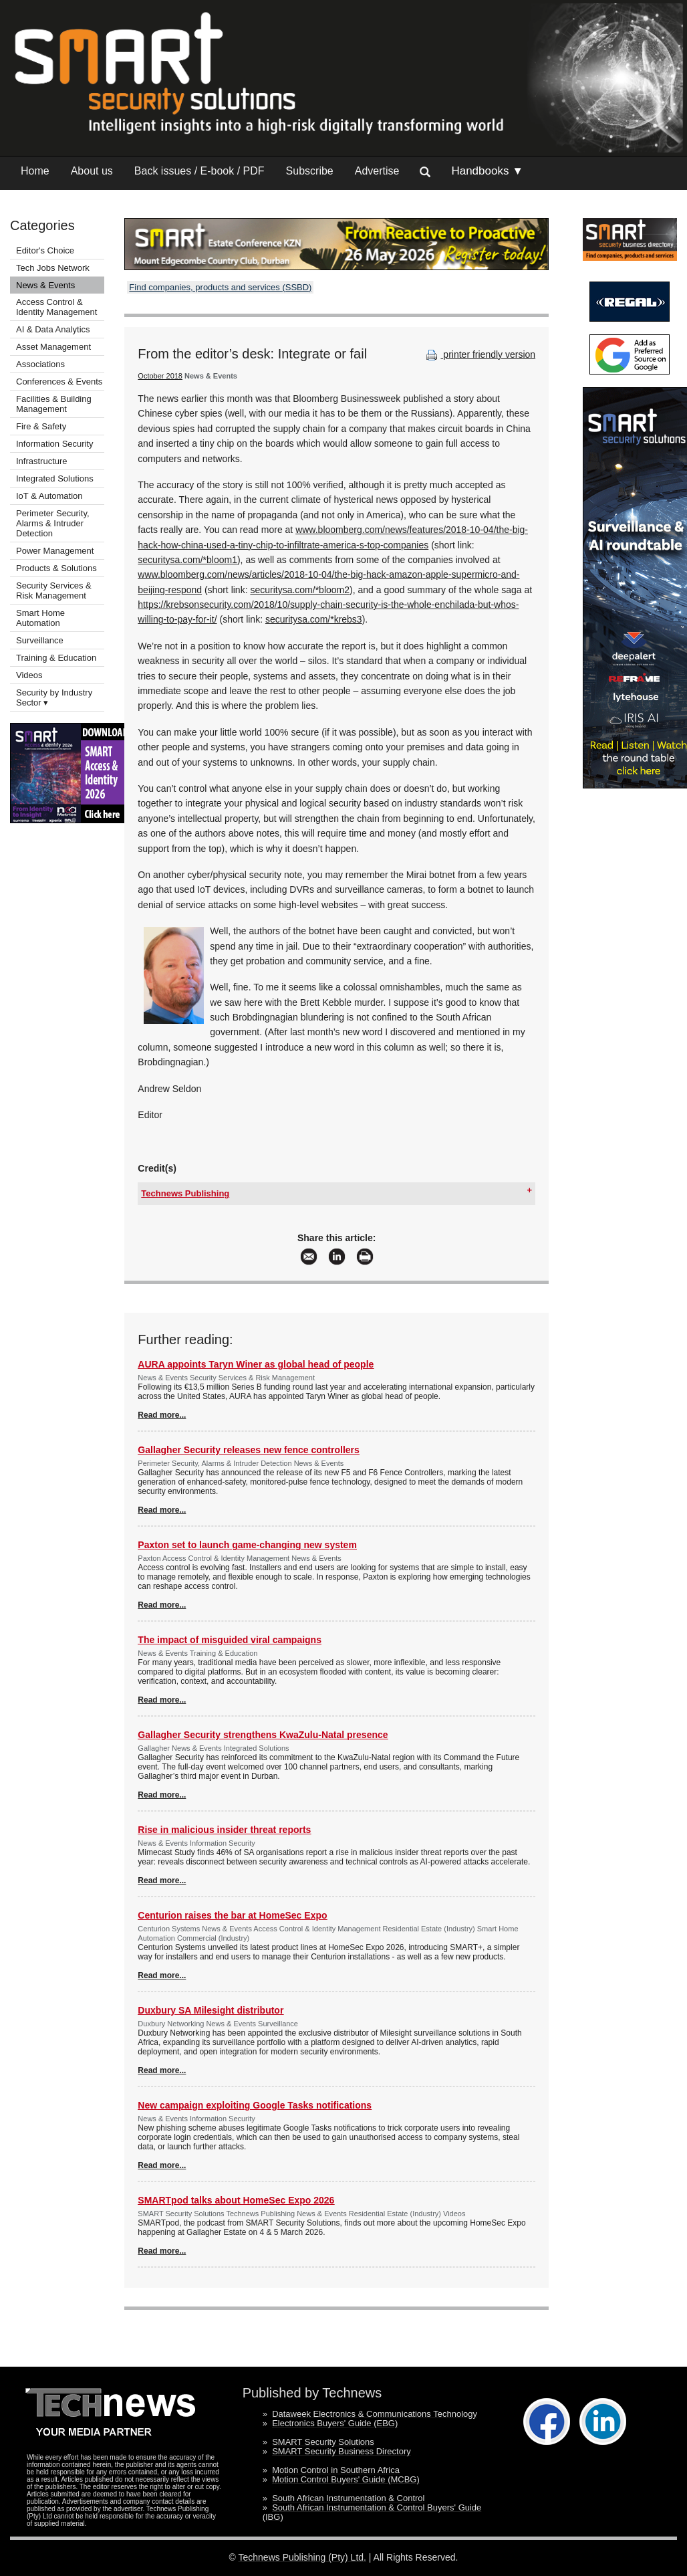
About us (92, 171)
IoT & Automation (49, 496)
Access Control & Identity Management (56, 307)
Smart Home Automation (40, 618)
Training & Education (56, 658)
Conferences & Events (59, 382)
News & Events (45, 285)
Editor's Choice (45, 250)
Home (35, 171)
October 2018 (160, 376)
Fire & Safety (41, 426)
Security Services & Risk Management (54, 590)
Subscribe (309, 171)
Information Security (55, 444)
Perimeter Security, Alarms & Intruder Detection (53, 523)
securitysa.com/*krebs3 (313, 619)
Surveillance (39, 640)
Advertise (377, 171)
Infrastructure (41, 461)
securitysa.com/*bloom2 (300, 589)
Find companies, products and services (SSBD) (220, 287)
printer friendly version (479, 354)
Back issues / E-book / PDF (199, 171)
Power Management (55, 551)
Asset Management (53, 347)
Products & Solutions (56, 568)
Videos (29, 675)
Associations (40, 364)
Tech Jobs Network (53, 268)
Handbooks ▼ (487, 171)
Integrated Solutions (55, 478)
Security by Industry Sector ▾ (54, 697)
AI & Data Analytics (53, 329)
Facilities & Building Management (54, 404)
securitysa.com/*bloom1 (187, 559)
